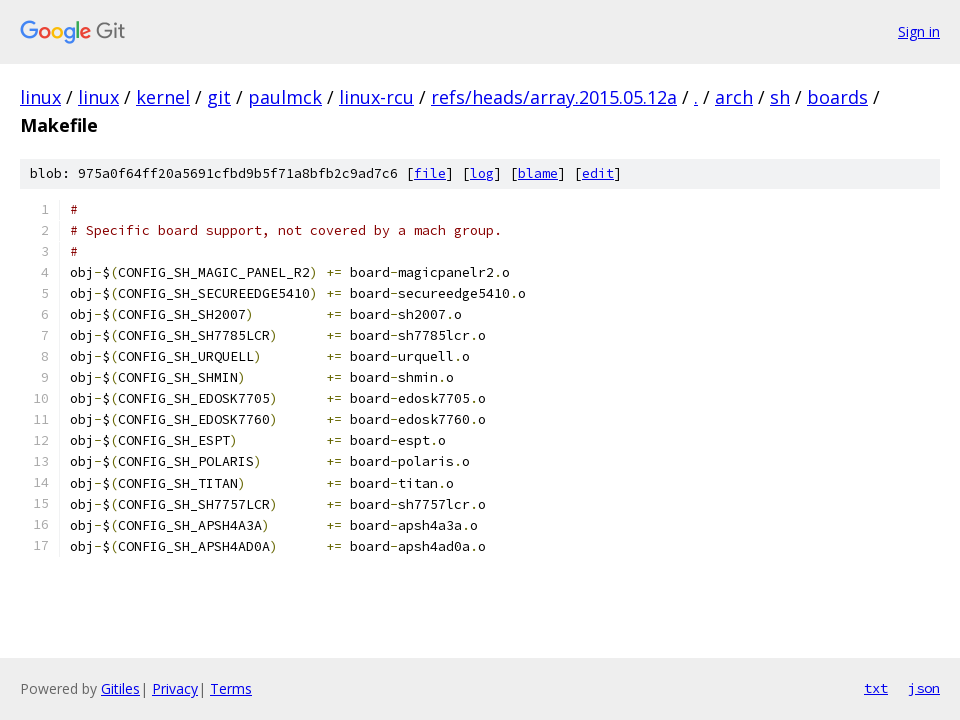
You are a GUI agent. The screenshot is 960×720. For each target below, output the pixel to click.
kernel (163, 97)
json (924, 688)
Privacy (175, 688)
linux (40, 97)
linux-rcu (376, 97)
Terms (231, 688)
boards (837, 97)
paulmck (285, 97)
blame (538, 173)
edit (598, 173)
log (482, 173)
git (219, 97)
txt (876, 688)
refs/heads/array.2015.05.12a (554, 97)
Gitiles (120, 688)
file (430, 173)
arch (734, 97)
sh (780, 97)
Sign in (919, 31)
